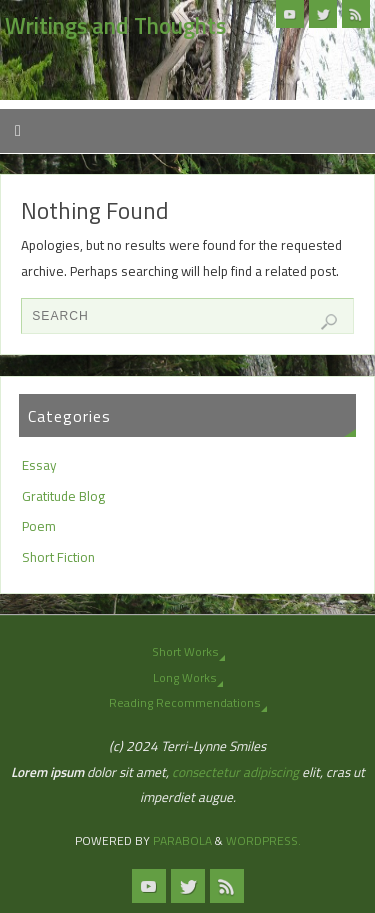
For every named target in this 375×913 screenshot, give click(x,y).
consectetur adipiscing (235, 772)
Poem (39, 526)
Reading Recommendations (184, 702)
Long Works (184, 677)
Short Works (185, 651)
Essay (39, 465)
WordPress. (263, 840)
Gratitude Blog (63, 496)
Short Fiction (58, 557)
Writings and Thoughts (115, 26)
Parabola (182, 840)
